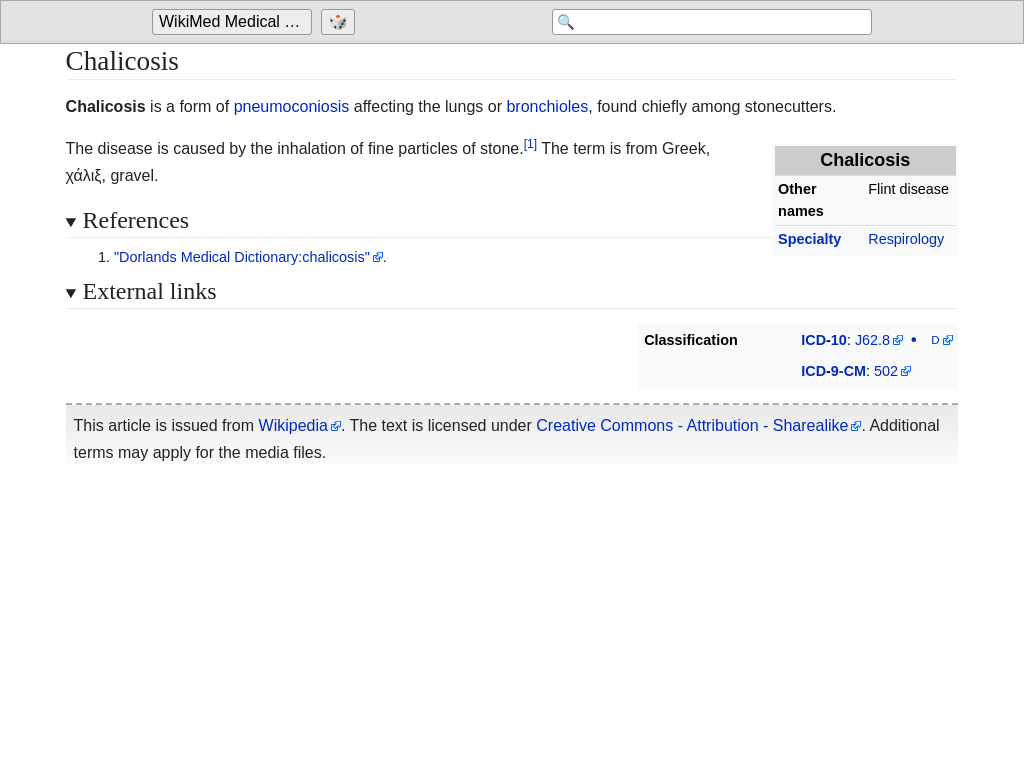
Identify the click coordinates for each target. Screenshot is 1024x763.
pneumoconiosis (292, 106)
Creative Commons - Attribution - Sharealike (692, 425)
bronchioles (547, 106)
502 (886, 371)
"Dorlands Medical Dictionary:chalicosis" (242, 257)
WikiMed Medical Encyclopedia (235, 21)
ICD (813, 340)
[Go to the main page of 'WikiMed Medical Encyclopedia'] (234, 22)
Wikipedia (293, 425)
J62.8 (872, 340)
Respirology (906, 239)
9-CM (848, 371)
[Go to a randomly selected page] (340, 22)
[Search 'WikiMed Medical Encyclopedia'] (712, 22)
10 (839, 340)
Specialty (809, 239)
